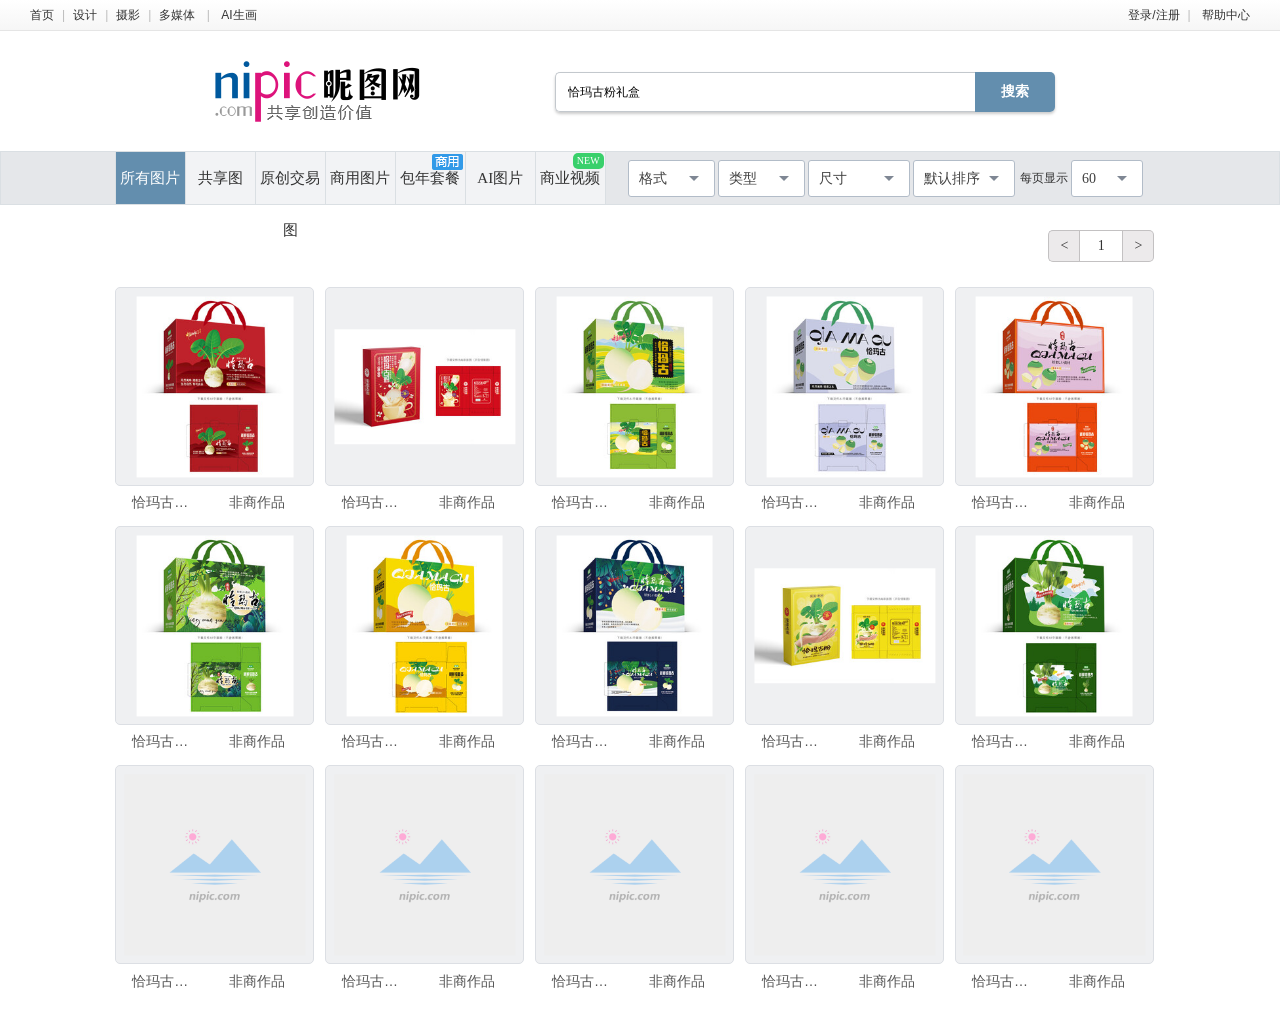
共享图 (220, 178)
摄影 (128, 15)
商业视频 (571, 169)
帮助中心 (1226, 15)
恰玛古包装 (165, 502)
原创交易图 (290, 187)
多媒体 (177, 15)
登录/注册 (1153, 15)
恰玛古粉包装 (375, 502)
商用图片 (360, 178)
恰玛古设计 (1005, 741)
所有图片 (150, 178)
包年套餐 (431, 170)
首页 (42, 15)
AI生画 (238, 15)
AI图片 (500, 178)
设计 (85, 15)
